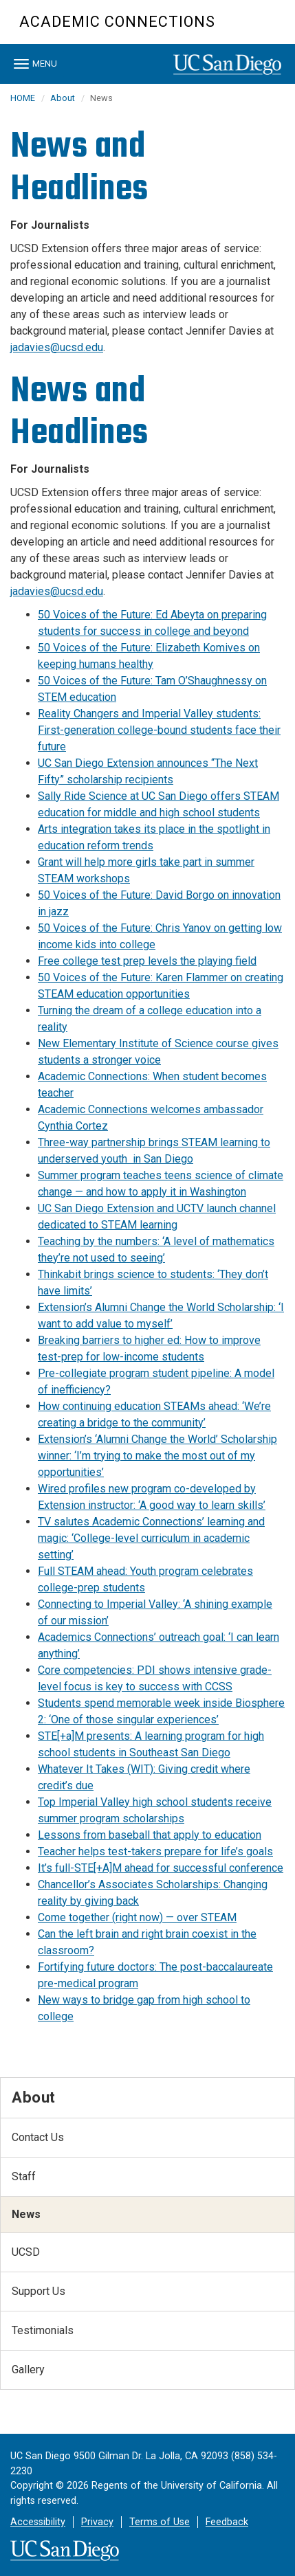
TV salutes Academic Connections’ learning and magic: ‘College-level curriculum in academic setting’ (151, 1538)
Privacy (97, 2522)
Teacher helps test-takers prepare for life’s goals (155, 1851)
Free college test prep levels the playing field (147, 960)
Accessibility (37, 2522)
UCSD (26, 2252)
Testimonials (43, 2330)
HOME (22, 98)
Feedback (227, 2522)
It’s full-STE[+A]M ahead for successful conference (160, 1867)
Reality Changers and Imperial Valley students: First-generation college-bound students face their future (159, 730)
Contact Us (38, 2137)
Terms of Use (159, 2522)
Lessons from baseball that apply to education (149, 1834)
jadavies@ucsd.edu (56, 347)
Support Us (38, 2291)
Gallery (28, 2369)
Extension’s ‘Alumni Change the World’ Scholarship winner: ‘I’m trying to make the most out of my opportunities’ (157, 1456)
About (62, 98)
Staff (24, 2176)
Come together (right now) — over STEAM (137, 1917)
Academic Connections (117, 21)
